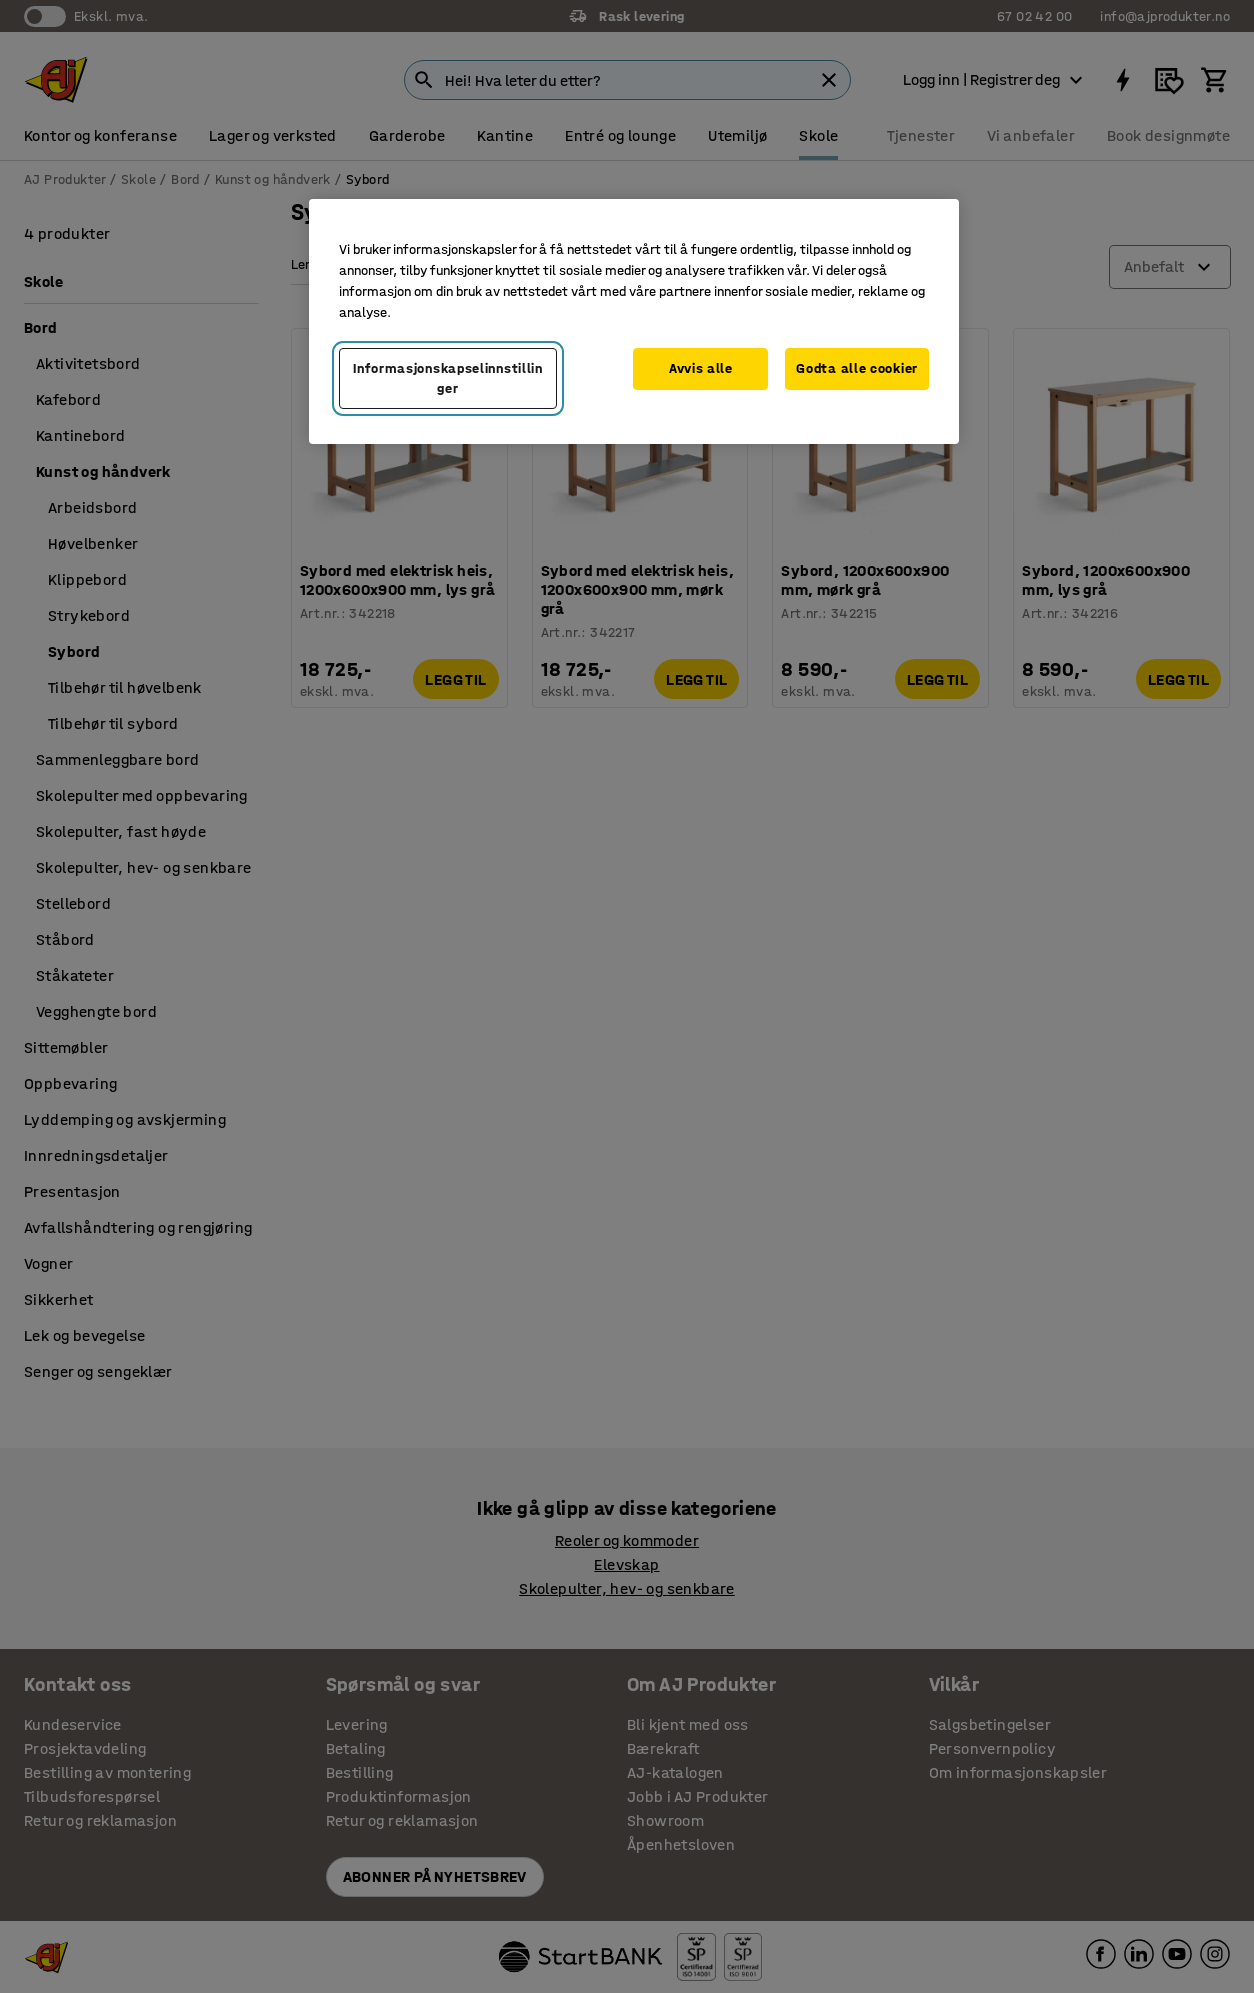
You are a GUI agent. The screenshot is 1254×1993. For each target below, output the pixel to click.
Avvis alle (701, 368)
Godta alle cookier (857, 368)
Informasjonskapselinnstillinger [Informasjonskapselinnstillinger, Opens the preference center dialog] (448, 378)
